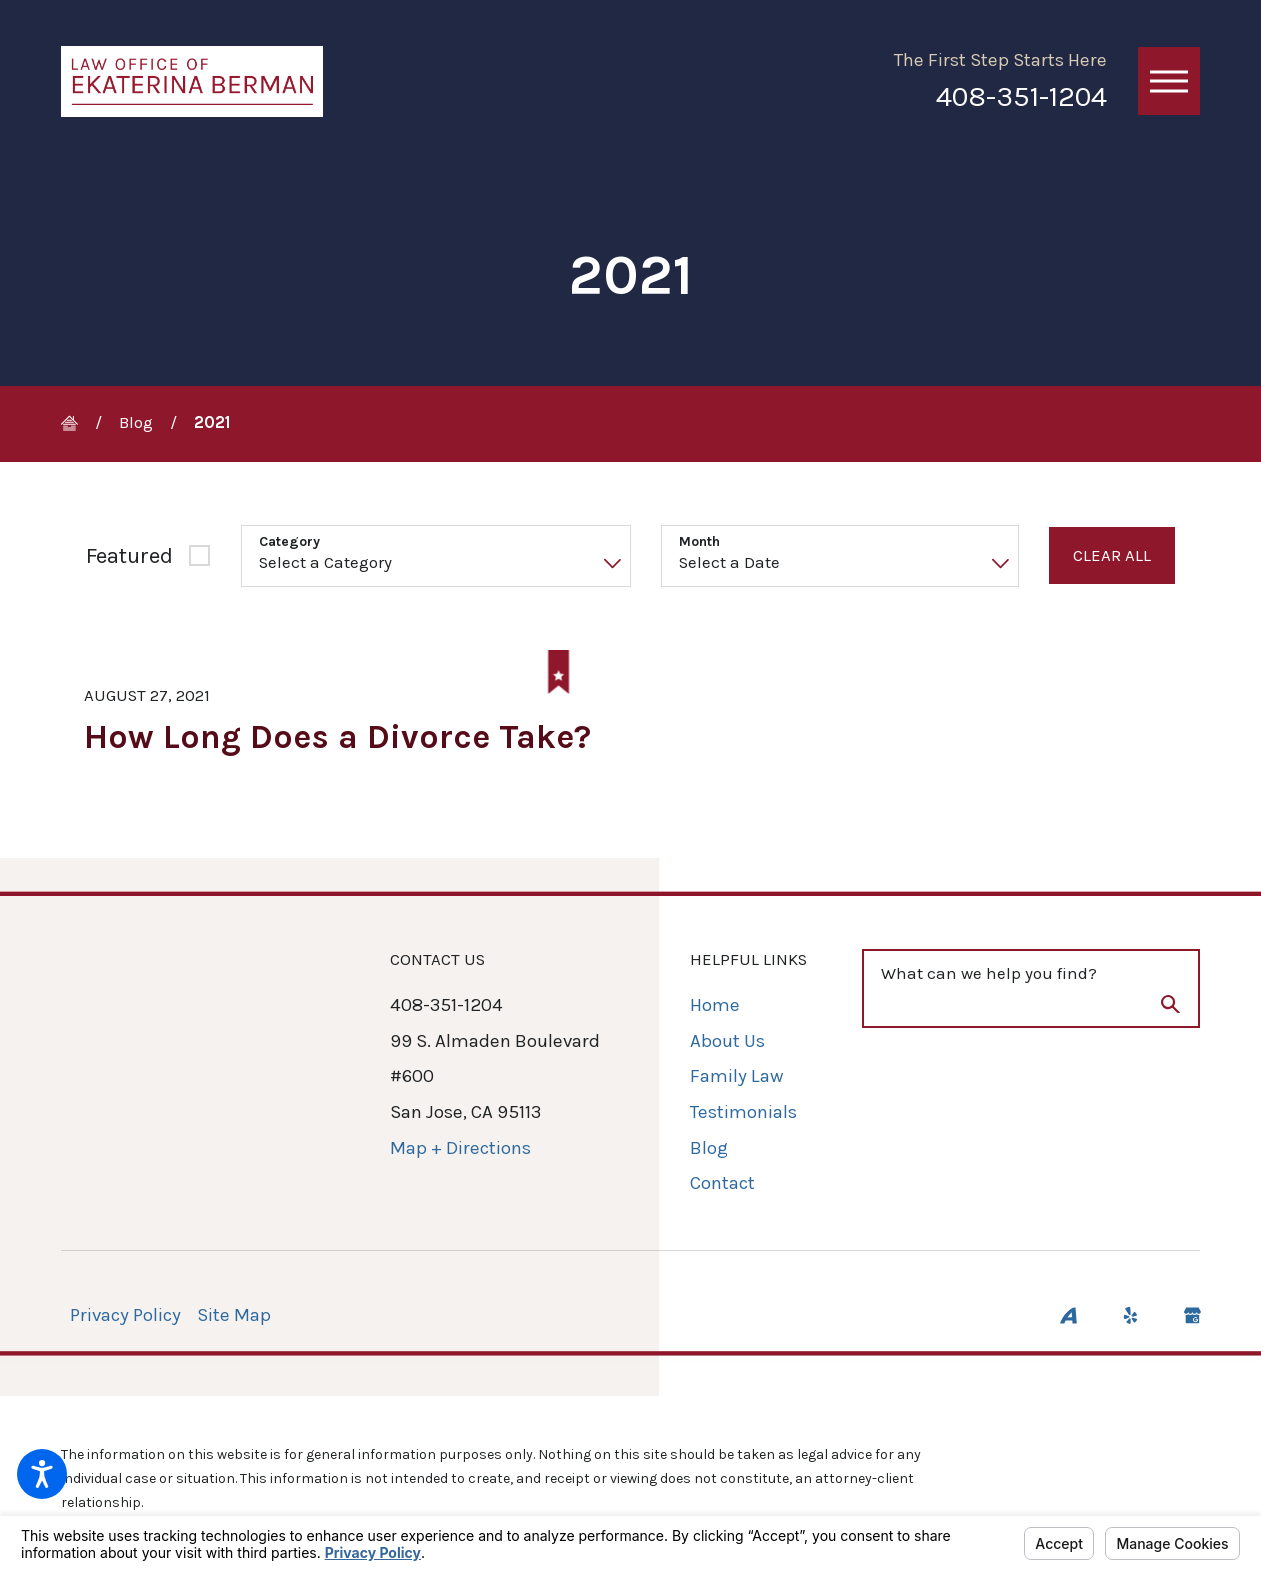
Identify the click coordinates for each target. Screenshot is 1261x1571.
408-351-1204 (1021, 96)
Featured (129, 555)
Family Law (737, 1077)
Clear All (1112, 555)
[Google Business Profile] (1192, 1315)
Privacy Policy (125, 1315)
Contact (722, 1184)
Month (699, 542)
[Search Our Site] (1170, 1009)
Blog (136, 422)
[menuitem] (748, 1007)
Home (715, 1006)
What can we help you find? (989, 973)
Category (289, 542)
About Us (727, 1041)
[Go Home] (78, 423)
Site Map (234, 1315)
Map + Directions (460, 1148)
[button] (42, 1474)
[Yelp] (1130, 1315)
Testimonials (743, 1112)
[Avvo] (1068, 1315)
